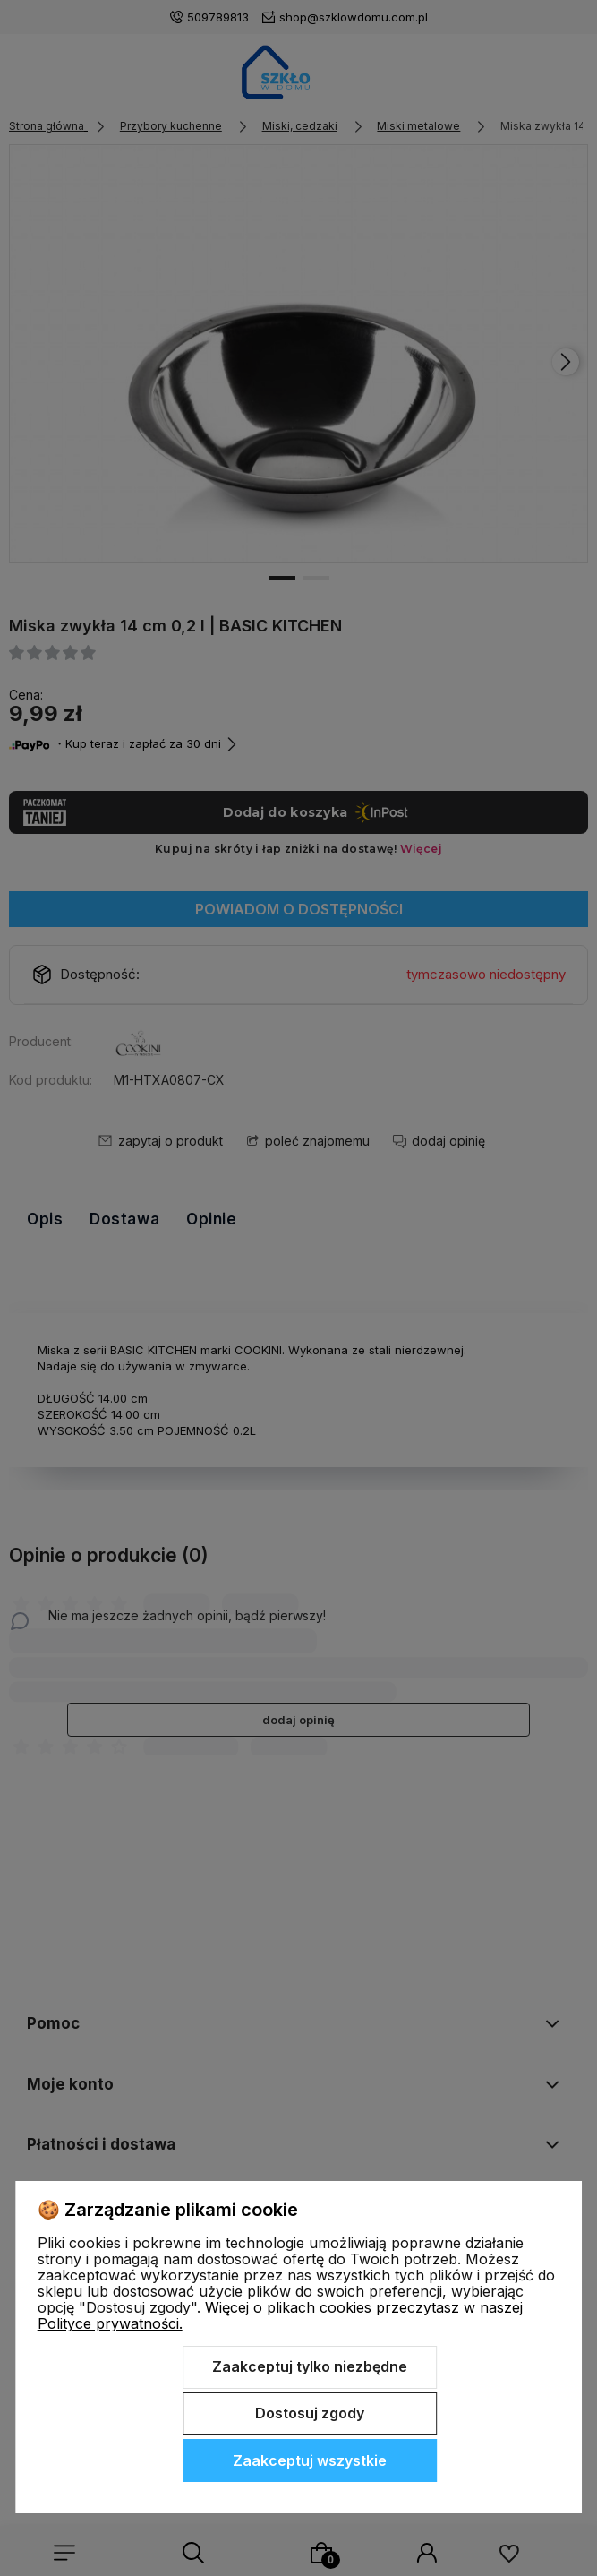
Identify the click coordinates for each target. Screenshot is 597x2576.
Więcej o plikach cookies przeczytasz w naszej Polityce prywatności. (280, 2315)
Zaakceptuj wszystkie (310, 2460)
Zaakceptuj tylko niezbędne (309, 2366)
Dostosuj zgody (309, 2413)
